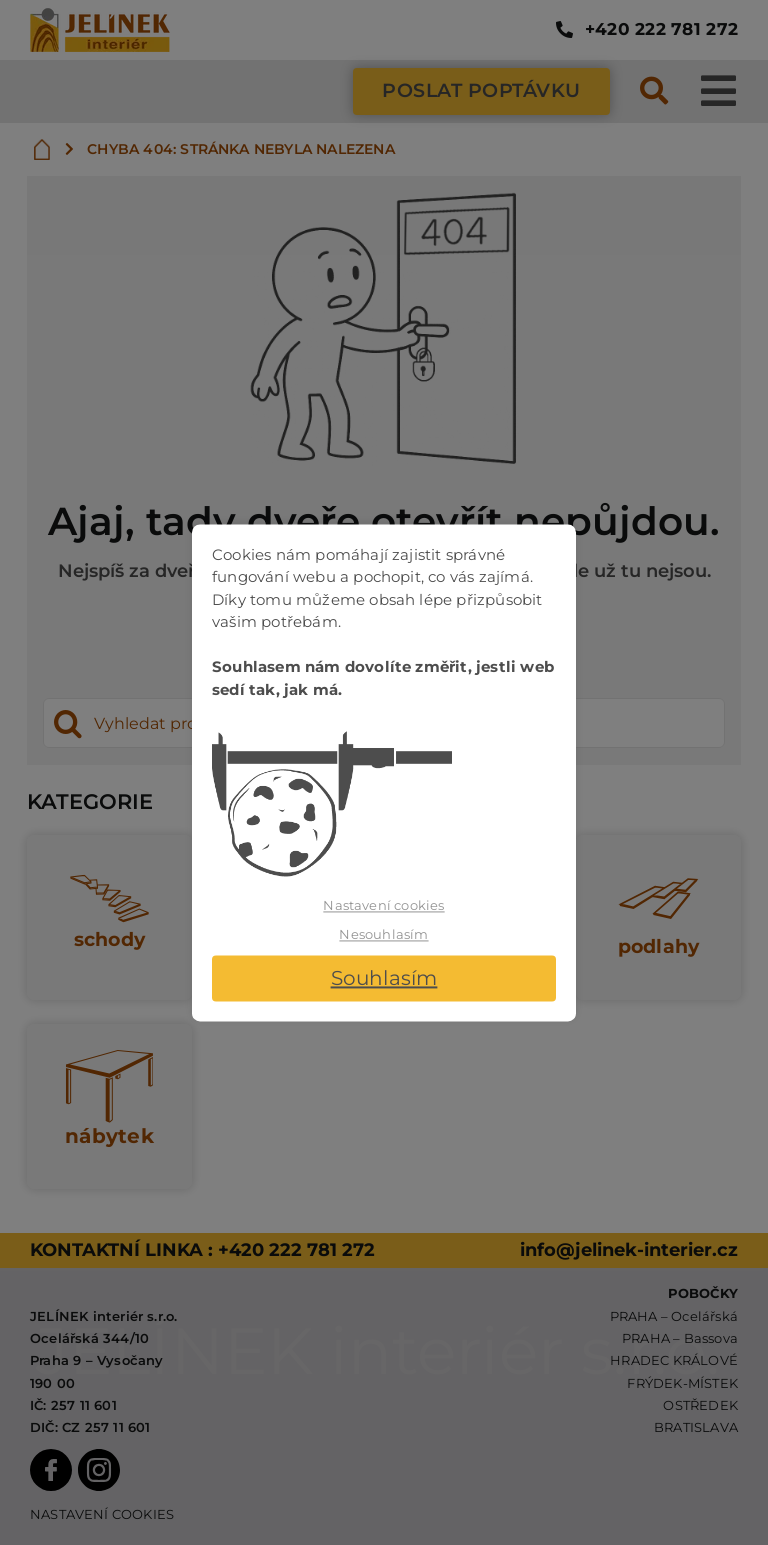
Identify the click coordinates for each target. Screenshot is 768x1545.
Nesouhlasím (383, 935)
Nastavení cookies (383, 905)
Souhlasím (384, 978)
